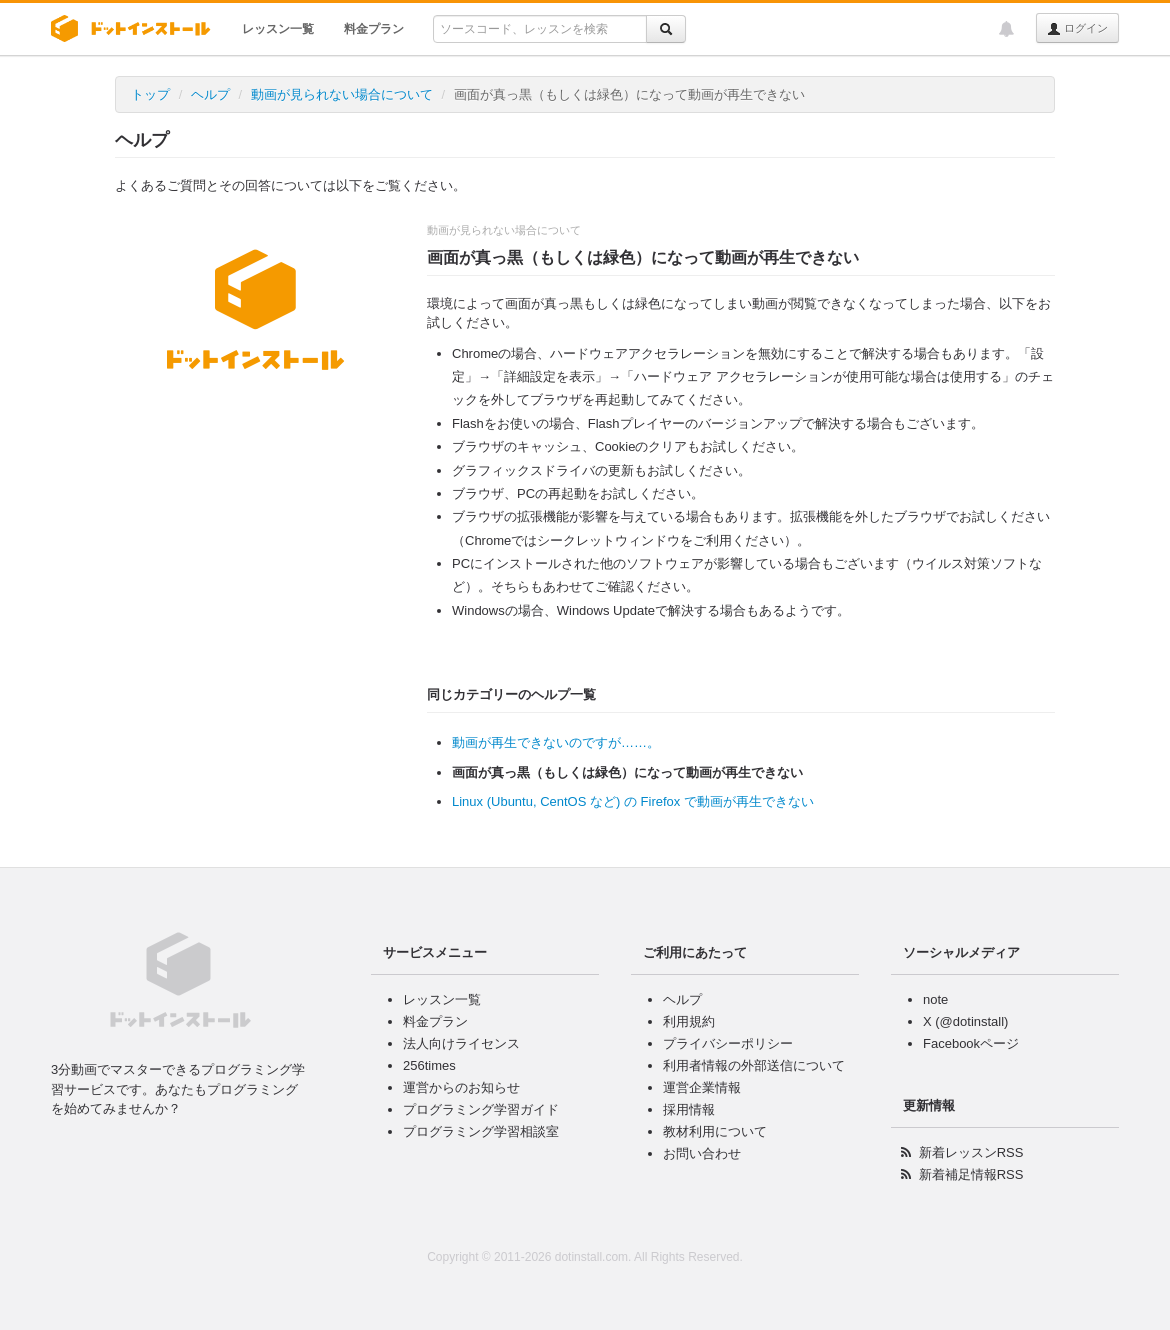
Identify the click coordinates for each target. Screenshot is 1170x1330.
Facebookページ (971, 1043)
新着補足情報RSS (971, 1174)
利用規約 (689, 1021)
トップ (150, 94)
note (935, 999)
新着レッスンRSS (971, 1152)
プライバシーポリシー (728, 1043)
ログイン (1077, 29)
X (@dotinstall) (965, 1021)
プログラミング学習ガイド (481, 1109)
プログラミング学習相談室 (481, 1131)
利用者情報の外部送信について (754, 1065)
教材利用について (715, 1131)
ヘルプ (210, 94)
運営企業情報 (702, 1087)
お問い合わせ (702, 1153)
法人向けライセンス (461, 1043)
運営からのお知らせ (461, 1087)
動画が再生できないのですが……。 (556, 742)
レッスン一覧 (278, 29)
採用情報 (689, 1109)
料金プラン (374, 29)
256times (429, 1065)
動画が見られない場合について (342, 94)
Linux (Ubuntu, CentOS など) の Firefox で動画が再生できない (633, 801)
